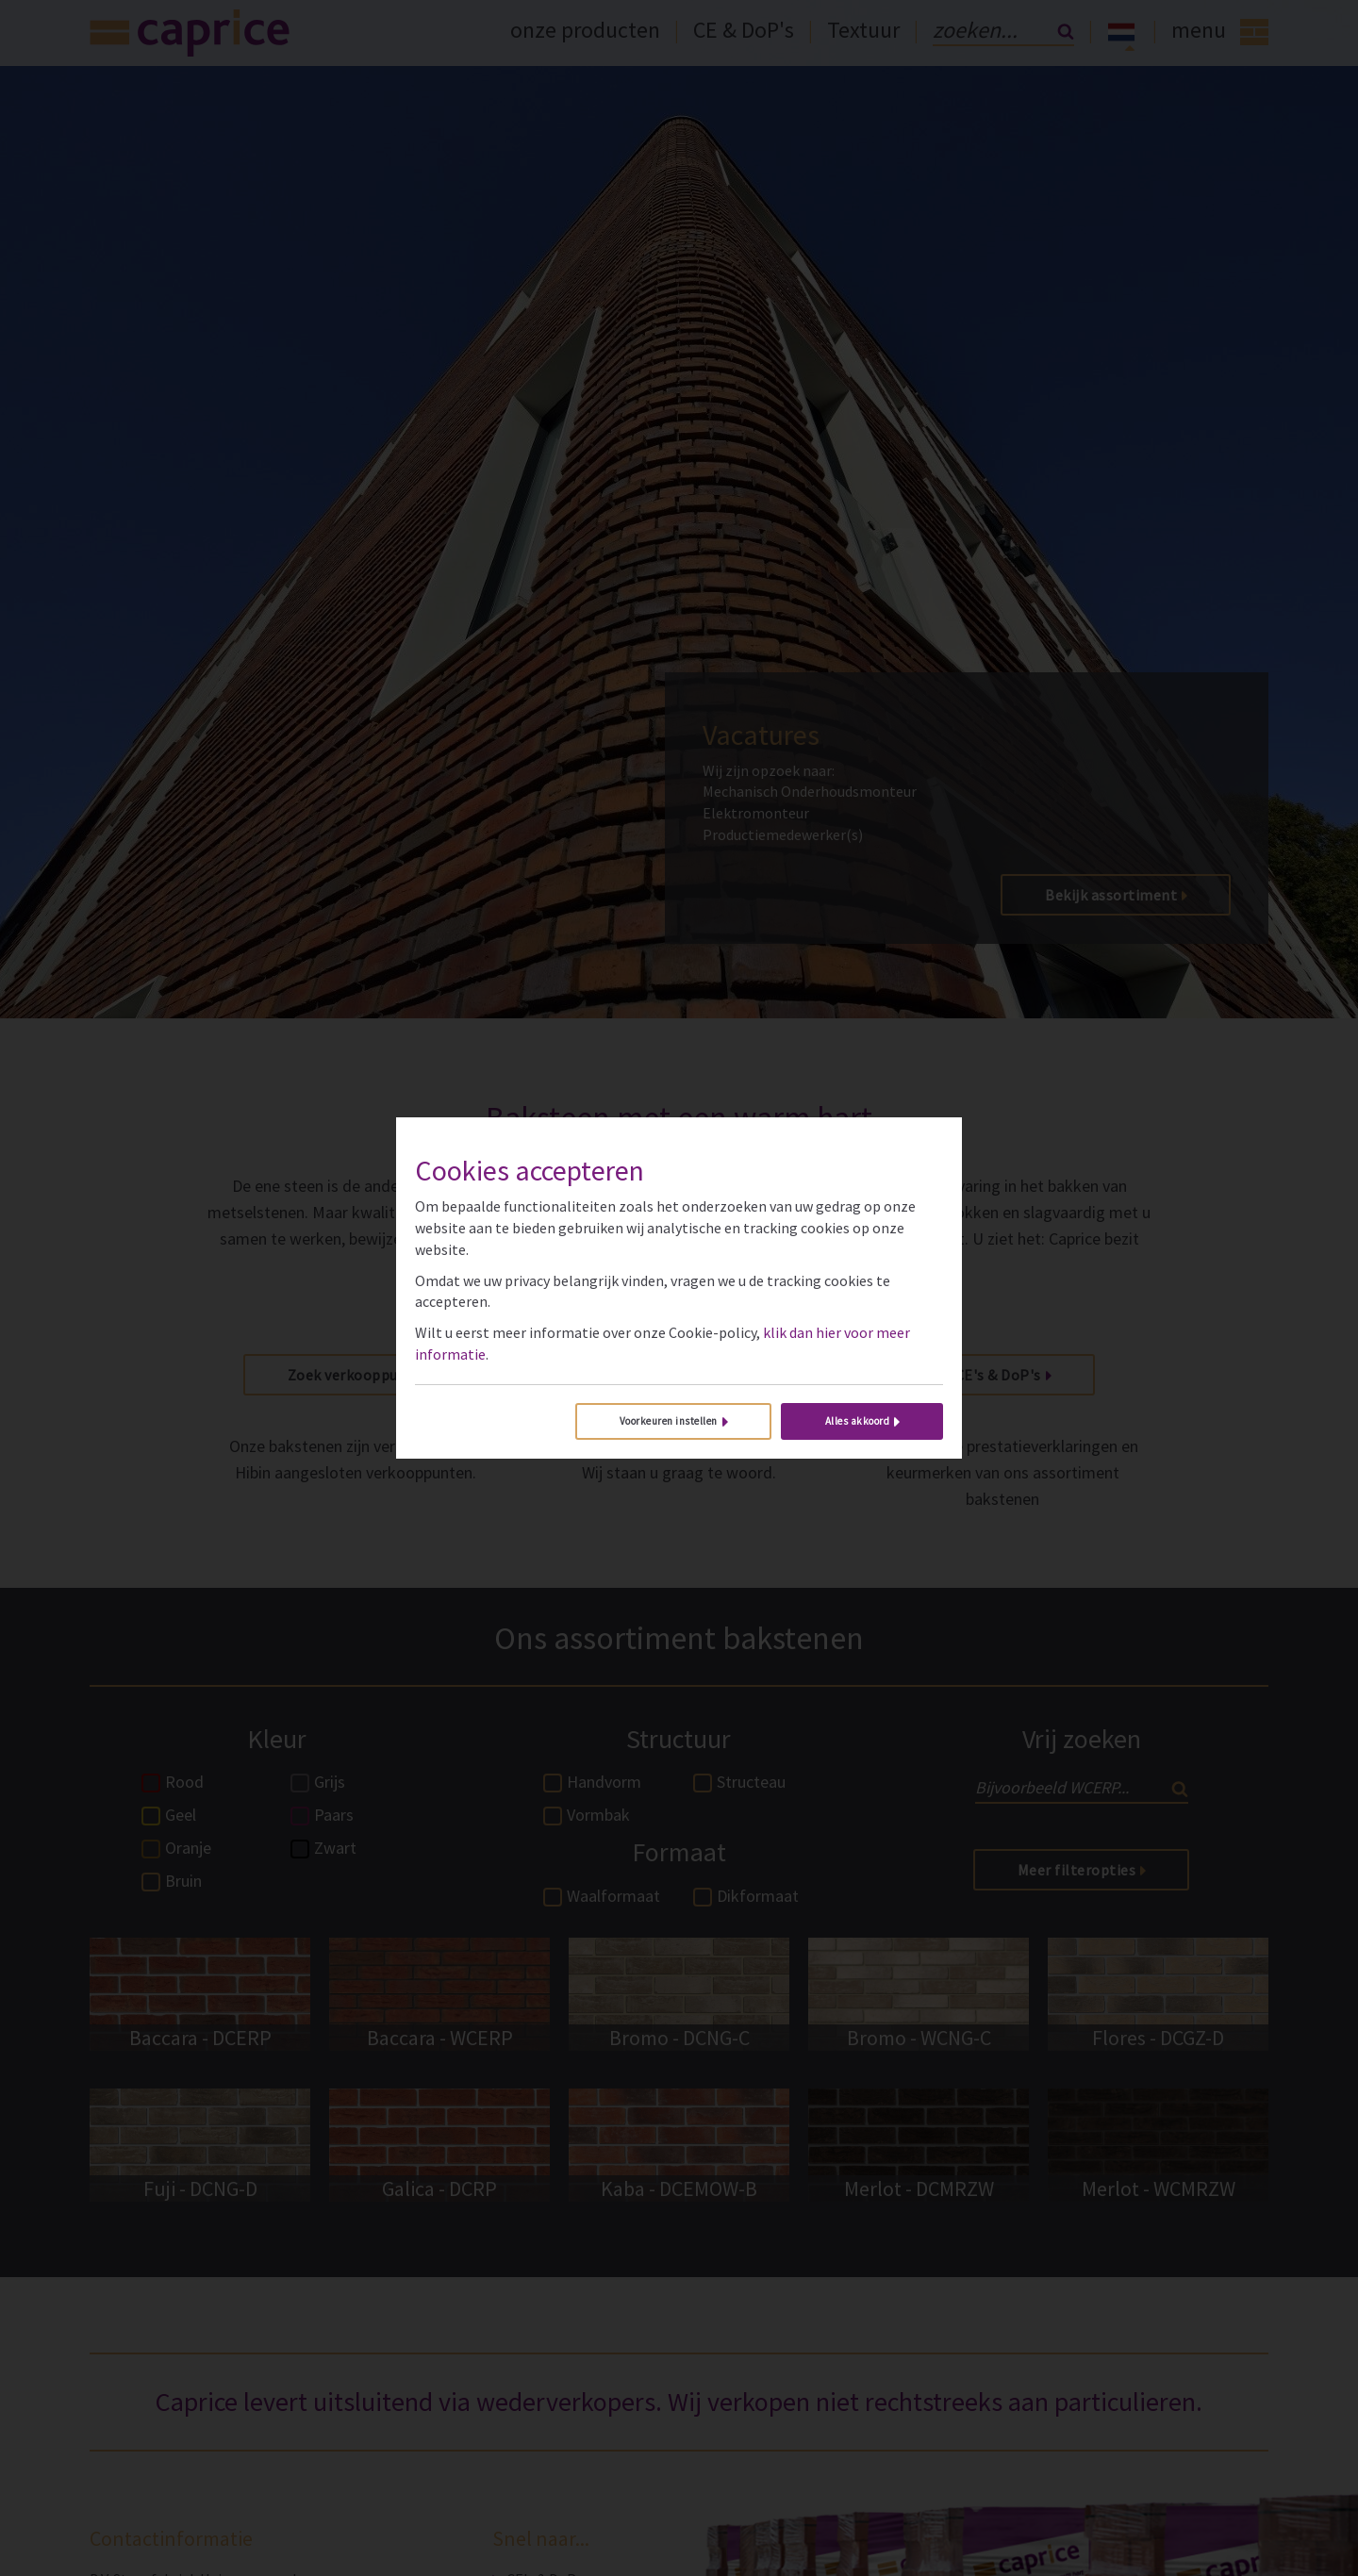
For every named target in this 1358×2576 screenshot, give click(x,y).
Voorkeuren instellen (669, 1421)
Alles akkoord (857, 1421)
